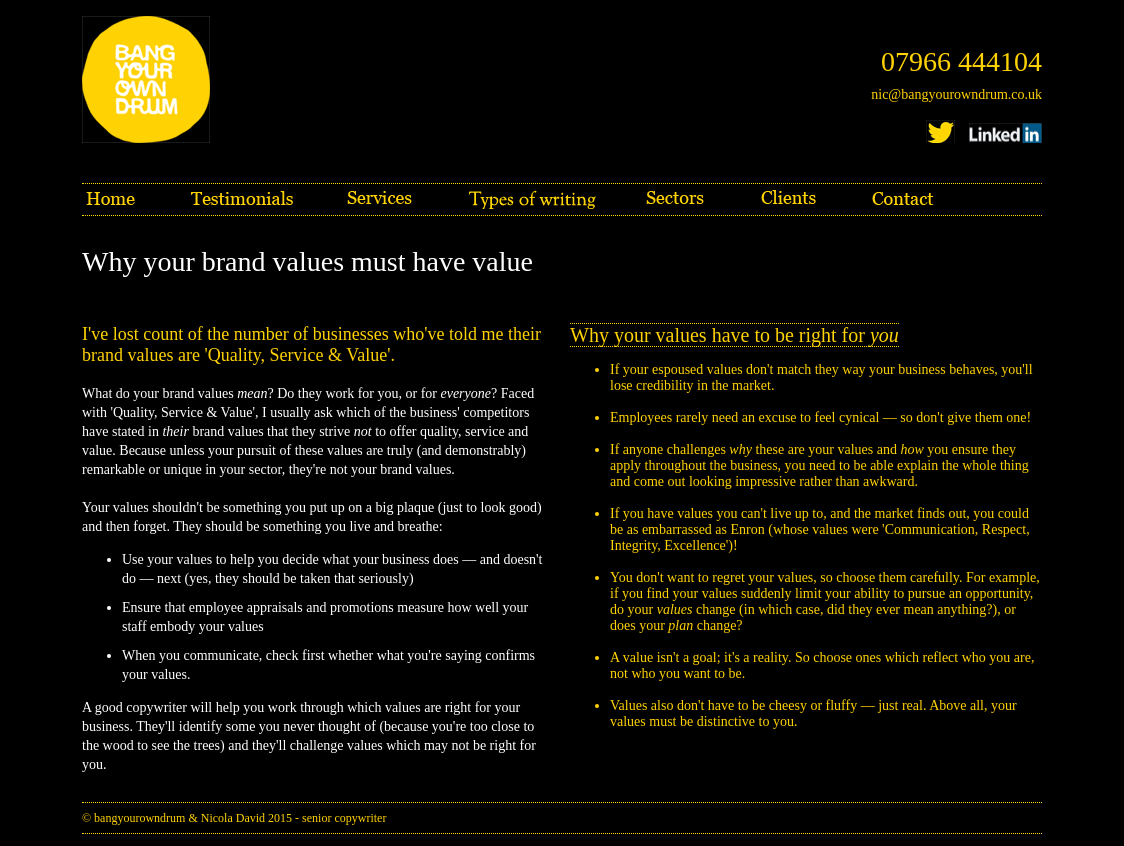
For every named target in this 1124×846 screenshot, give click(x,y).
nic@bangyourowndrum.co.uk (956, 94)
